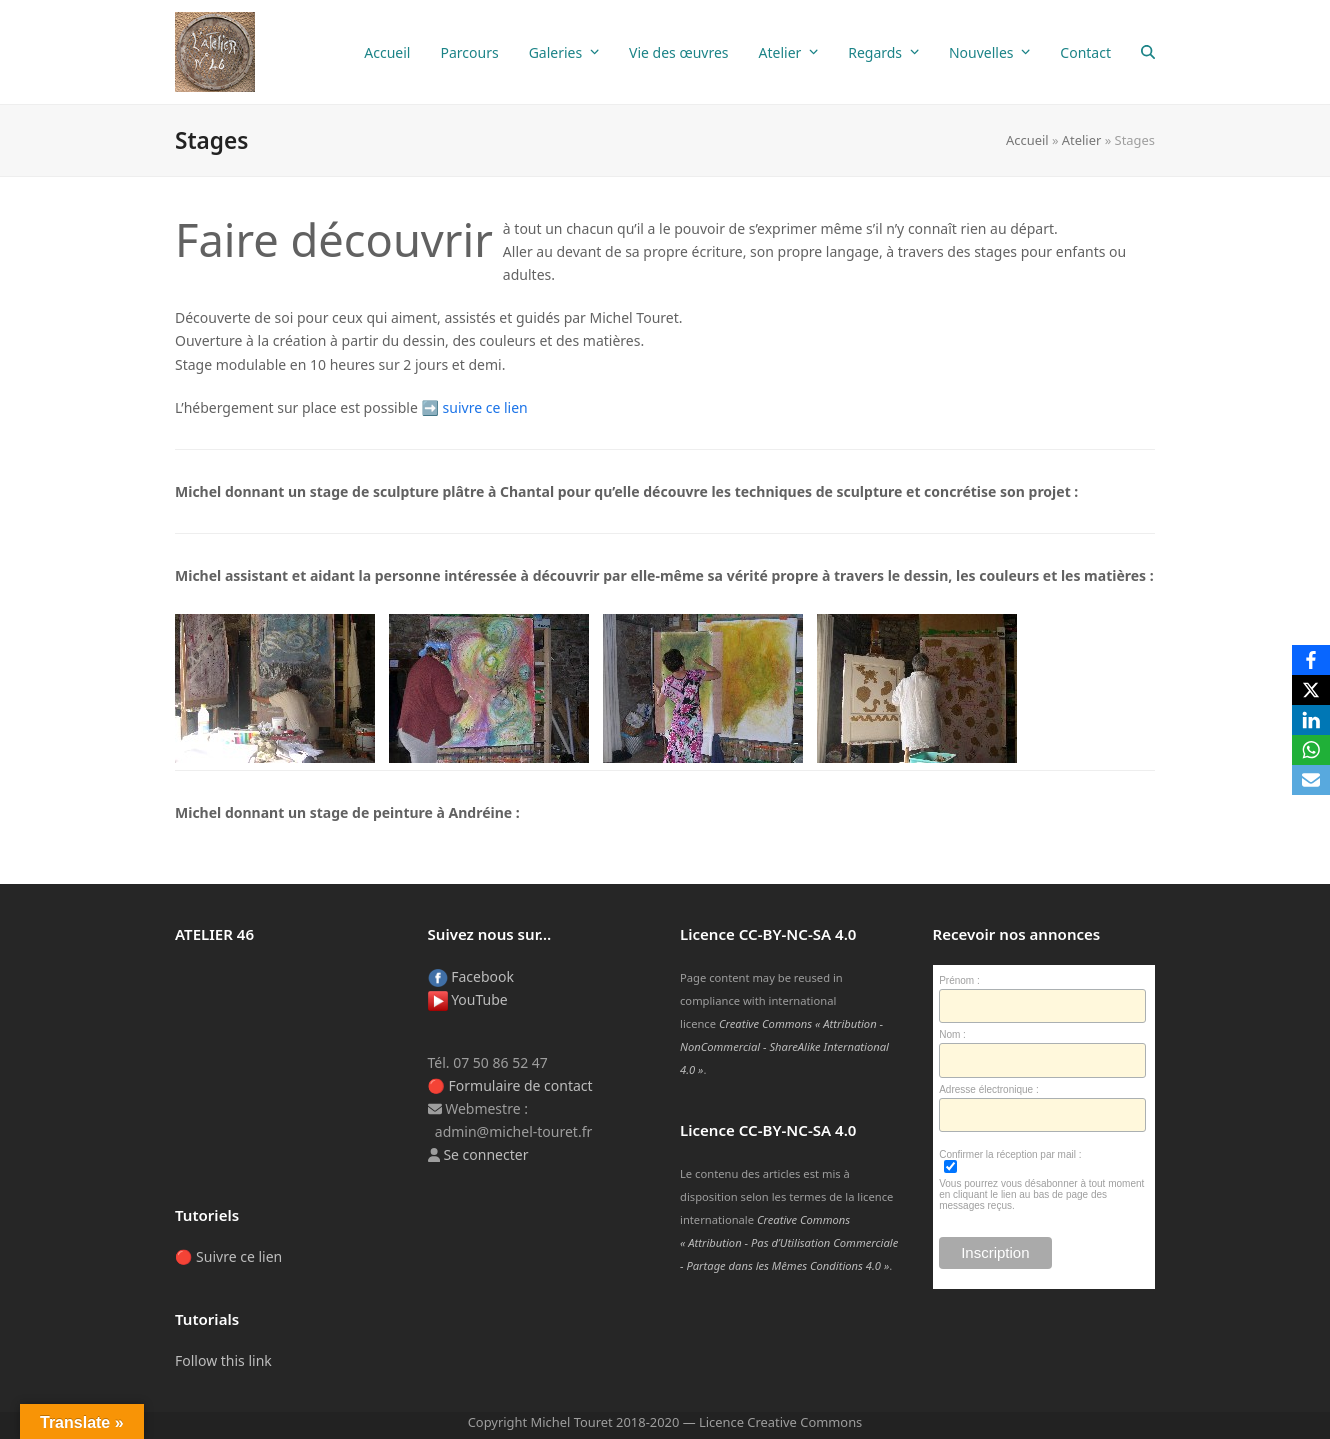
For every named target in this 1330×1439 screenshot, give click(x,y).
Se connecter (485, 1154)
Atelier (1081, 140)
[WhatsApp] (1311, 750)
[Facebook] (1311, 660)
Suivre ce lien (239, 1256)
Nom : (952, 1034)
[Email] (1311, 780)
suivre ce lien (485, 407)
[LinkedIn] (1311, 720)
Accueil (1027, 140)
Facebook (471, 976)
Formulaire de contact (521, 1085)
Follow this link (223, 1360)
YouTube (468, 999)
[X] (1311, 690)
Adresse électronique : (989, 1089)
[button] (1148, 52)
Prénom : (959, 980)
